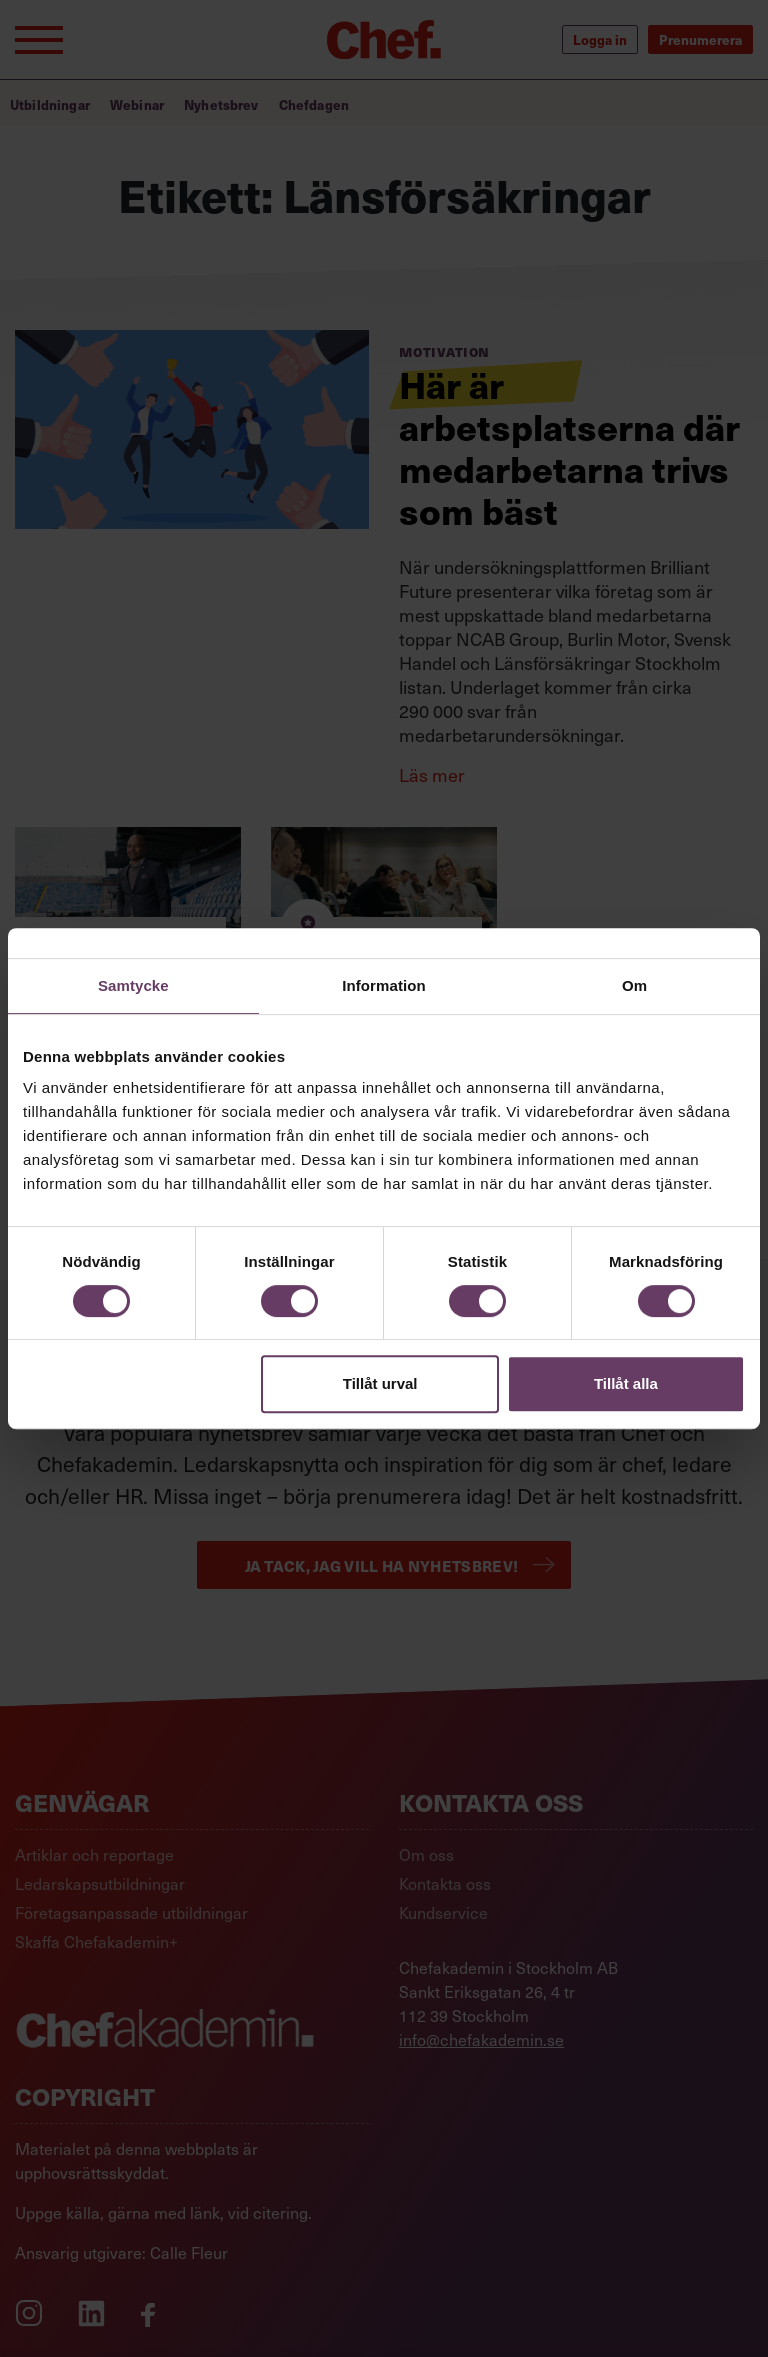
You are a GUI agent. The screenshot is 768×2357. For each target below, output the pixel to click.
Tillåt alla (626, 1383)
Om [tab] (634, 985)
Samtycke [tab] (133, 985)
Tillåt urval (380, 1383)
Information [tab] (384, 985)
